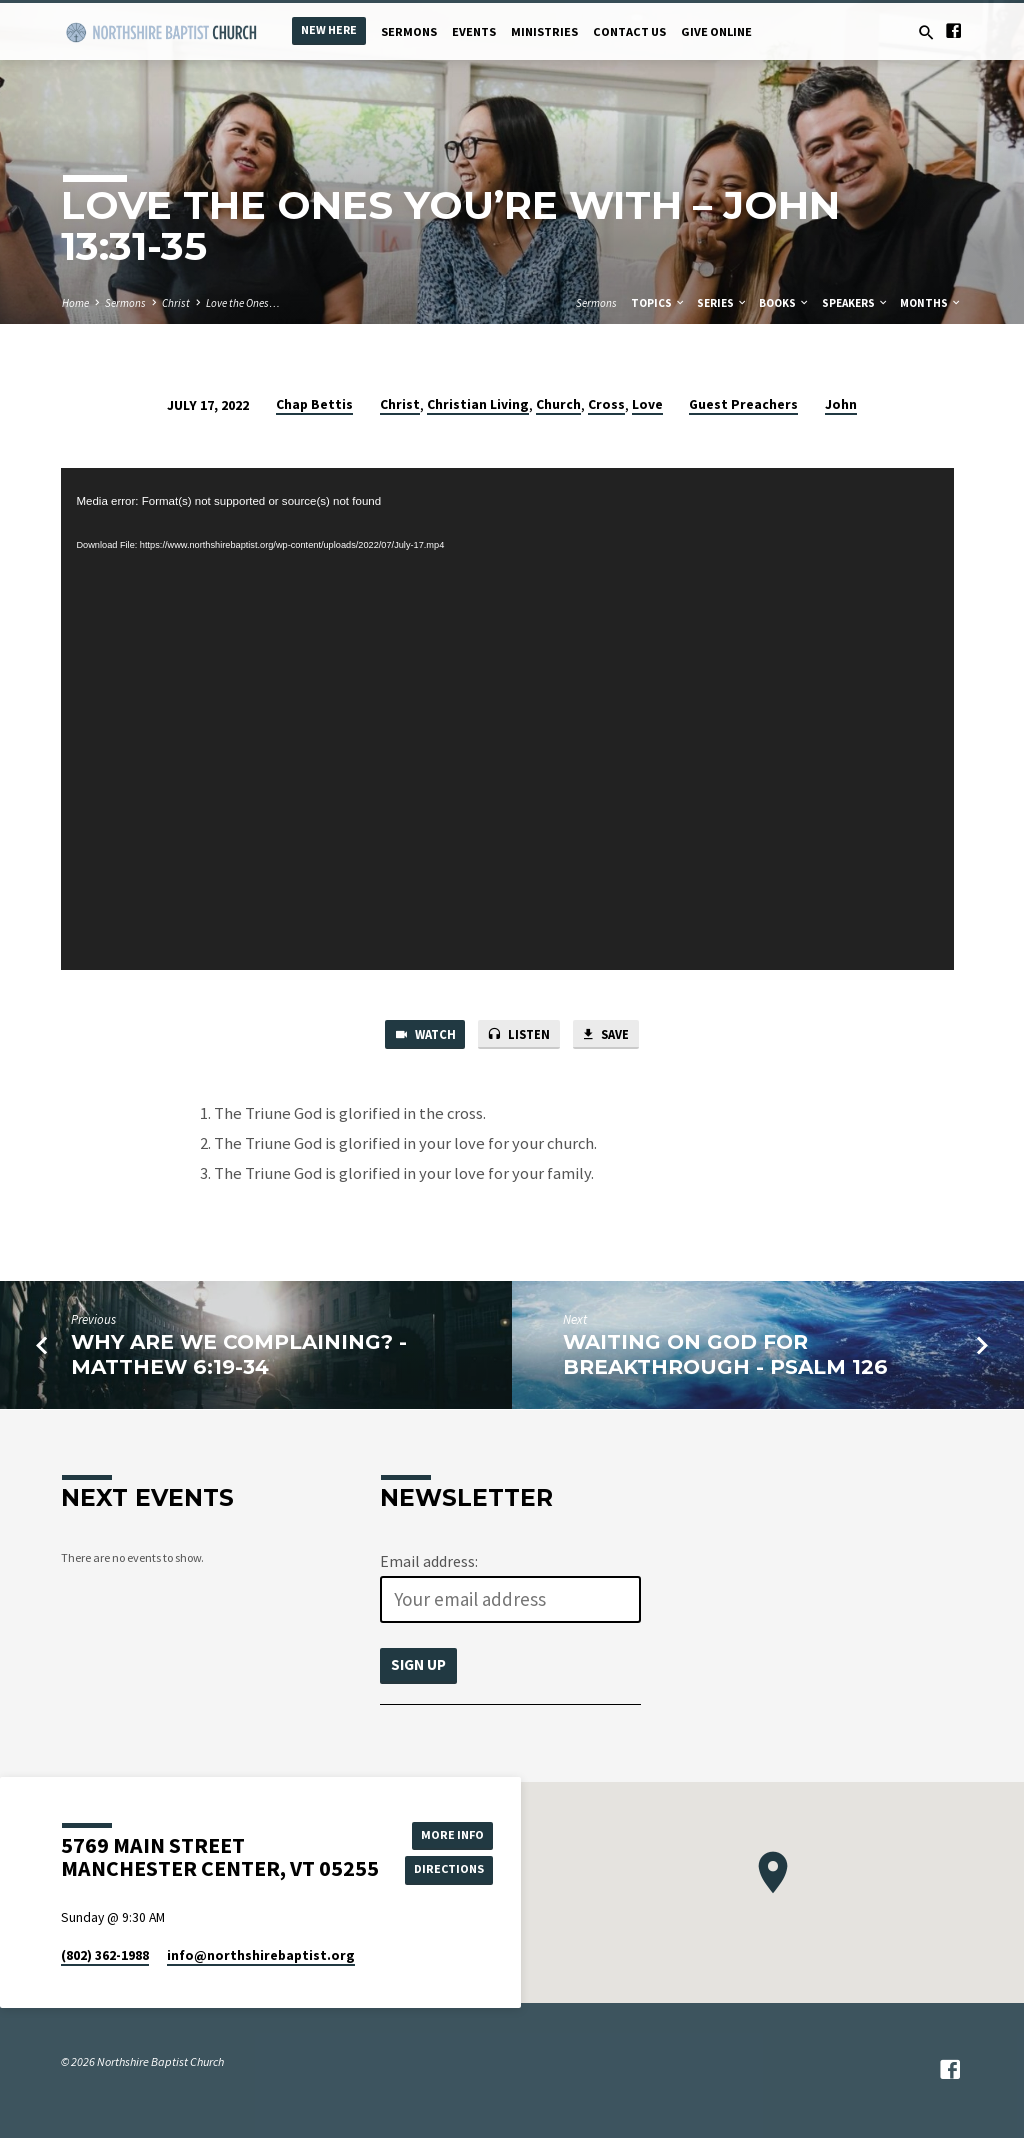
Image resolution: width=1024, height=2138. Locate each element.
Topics (658, 303)
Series (722, 303)
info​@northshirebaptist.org (261, 1955)
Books (784, 303)
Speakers (855, 303)
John (841, 404)
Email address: (429, 1562)
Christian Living (478, 404)
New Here (329, 29)
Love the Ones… (243, 303)
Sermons (409, 31)
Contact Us (629, 31)
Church (558, 404)
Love (647, 404)
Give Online (716, 31)
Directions (450, 1869)
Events (474, 31)
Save (609, 1035)
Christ (176, 303)
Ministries (544, 31)
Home (75, 303)
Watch (421, 1035)
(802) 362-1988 (105, 1955)
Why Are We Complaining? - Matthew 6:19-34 (239, 1356)
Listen (518, 1035)
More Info (450, 1834)
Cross (606, 404)
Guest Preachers (743, 404)
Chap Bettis (314, 404)
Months (931, 303)
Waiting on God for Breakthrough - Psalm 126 (725, 1356)
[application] (507, 719)
